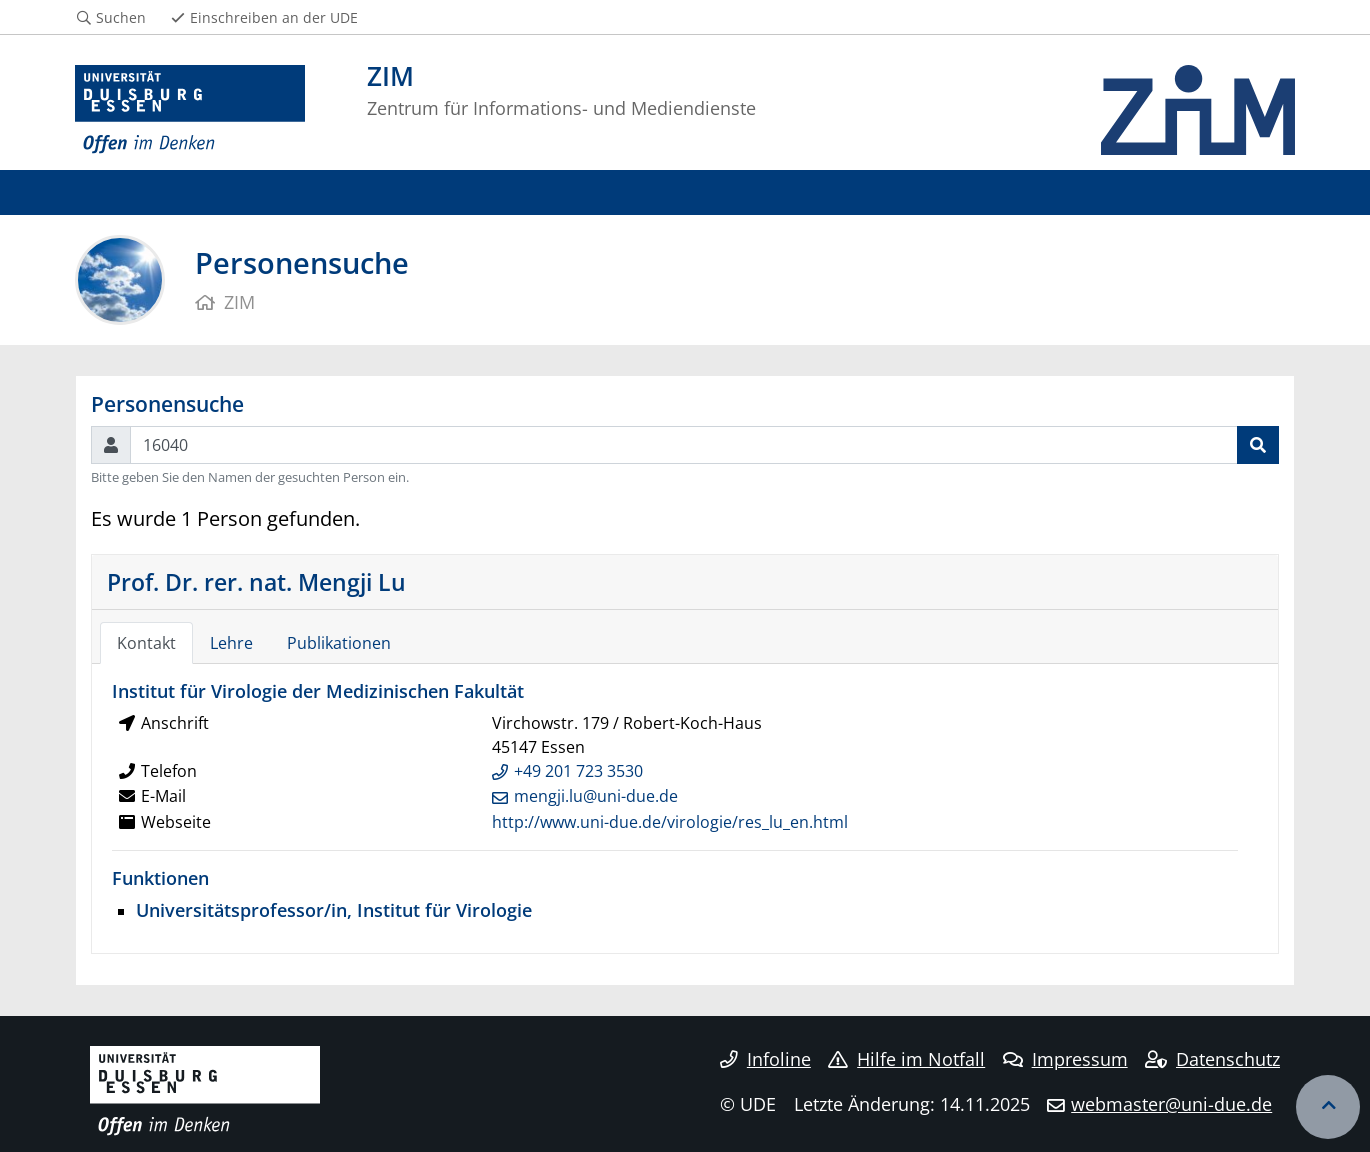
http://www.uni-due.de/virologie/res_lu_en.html (670, 822)
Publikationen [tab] (339, 643)
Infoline (765, 1059)
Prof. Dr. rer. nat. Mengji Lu (256, 582)
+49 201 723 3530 (578, 771)
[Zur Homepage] (190, 110)
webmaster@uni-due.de (1171, 1104)
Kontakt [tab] (146, 643)
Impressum (1065, 1059)
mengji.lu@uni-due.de (596, 796)
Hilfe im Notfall (906, 1059)
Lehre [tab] (231, 643)
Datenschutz (1212, 1059)
